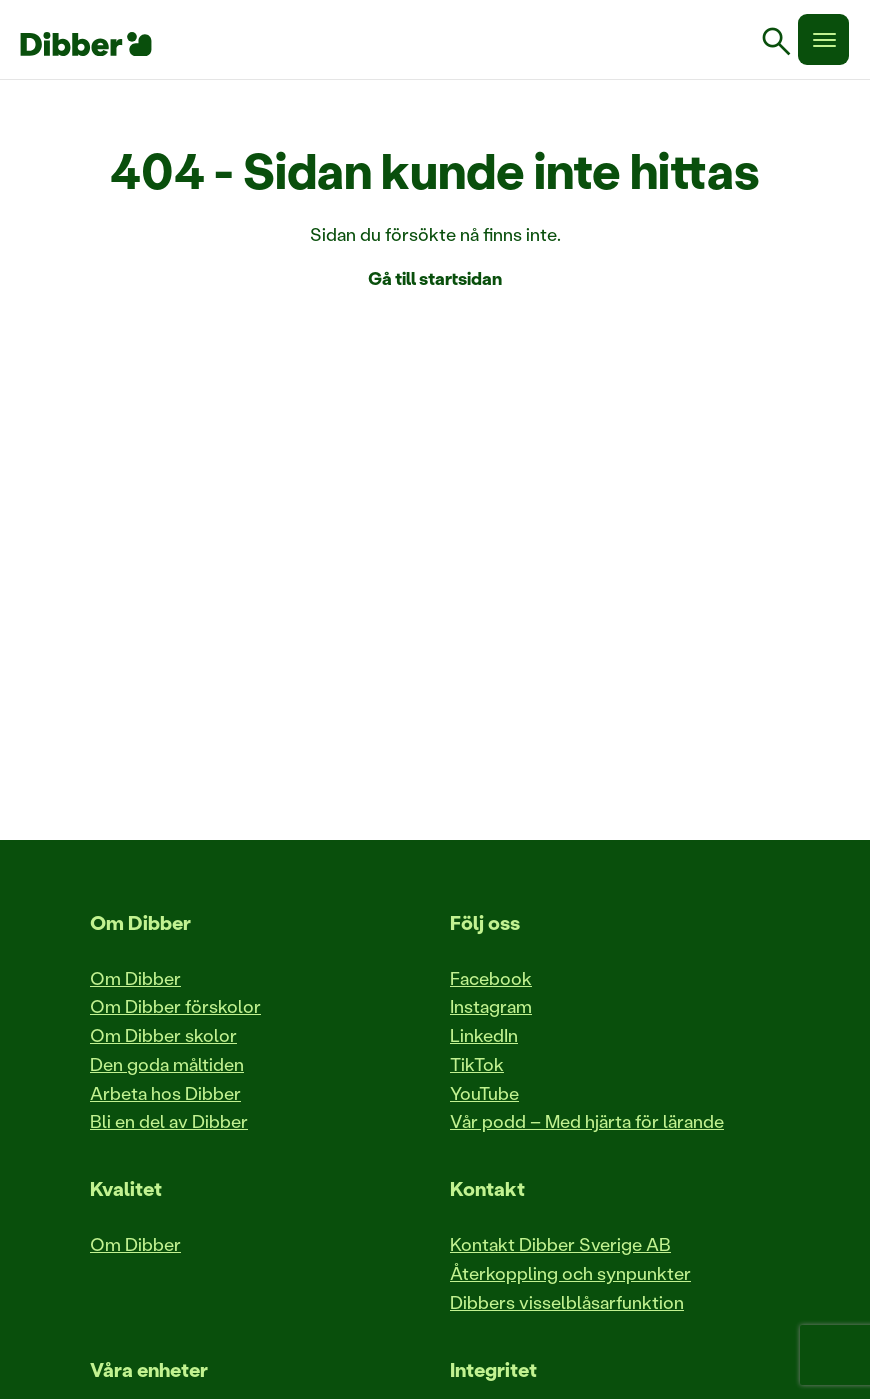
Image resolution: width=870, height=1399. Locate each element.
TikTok (477, 1064)
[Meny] (823, 39)
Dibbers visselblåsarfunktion (567, 1302)
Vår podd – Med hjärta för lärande (587, 1121)
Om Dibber (135, 978)
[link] (784, 44)
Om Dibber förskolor (175, 1006)
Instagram (491, 1006)
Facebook (491, 978)
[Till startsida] (86, 44)
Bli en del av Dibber (169, 1121)
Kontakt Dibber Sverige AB (560, 1244)
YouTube (484, 1093)
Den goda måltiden (167, 1064)
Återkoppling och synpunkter (570, 1273)
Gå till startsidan (435, 278)
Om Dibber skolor (163, 1035)
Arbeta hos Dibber (165, 1093)
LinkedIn (484, 1035)
